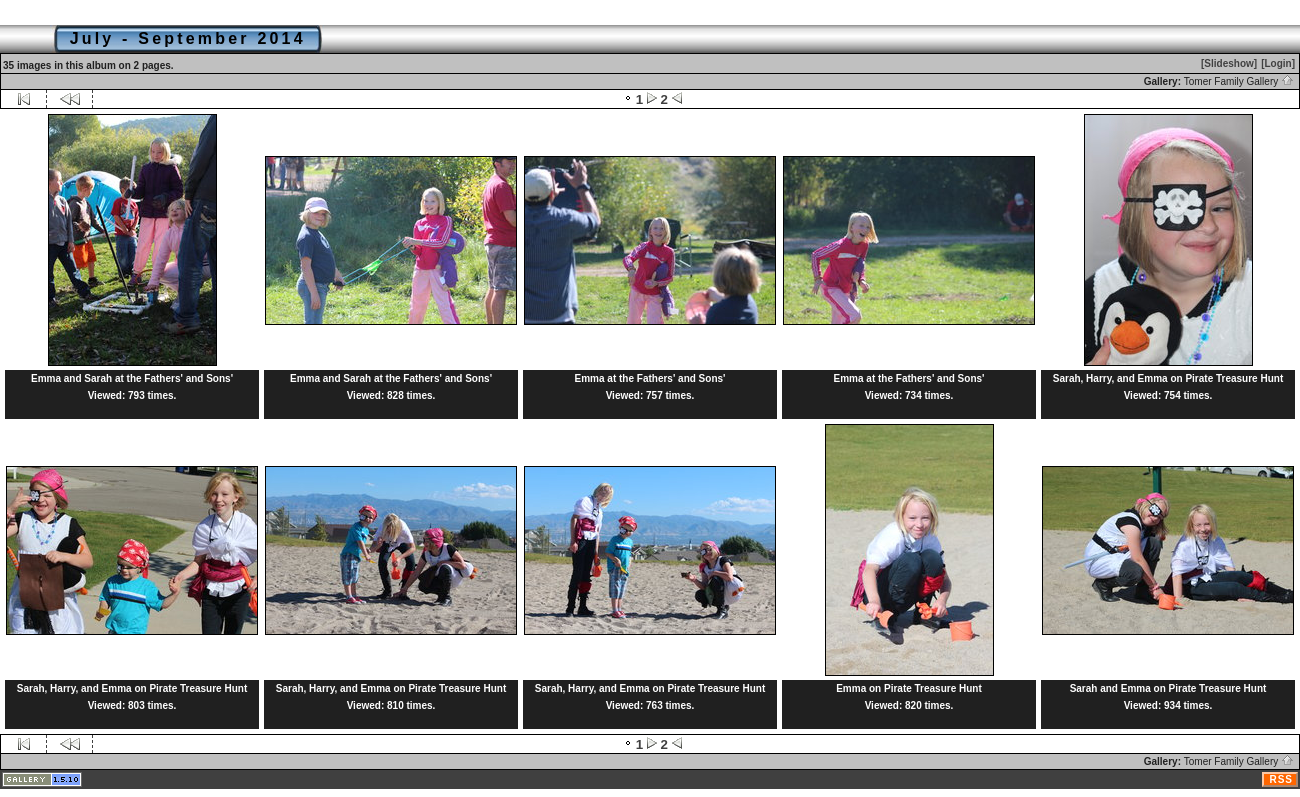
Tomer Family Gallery (1239, 81)
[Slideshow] (1229, 63)
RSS (1281, 779)
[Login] (1278, 63)
